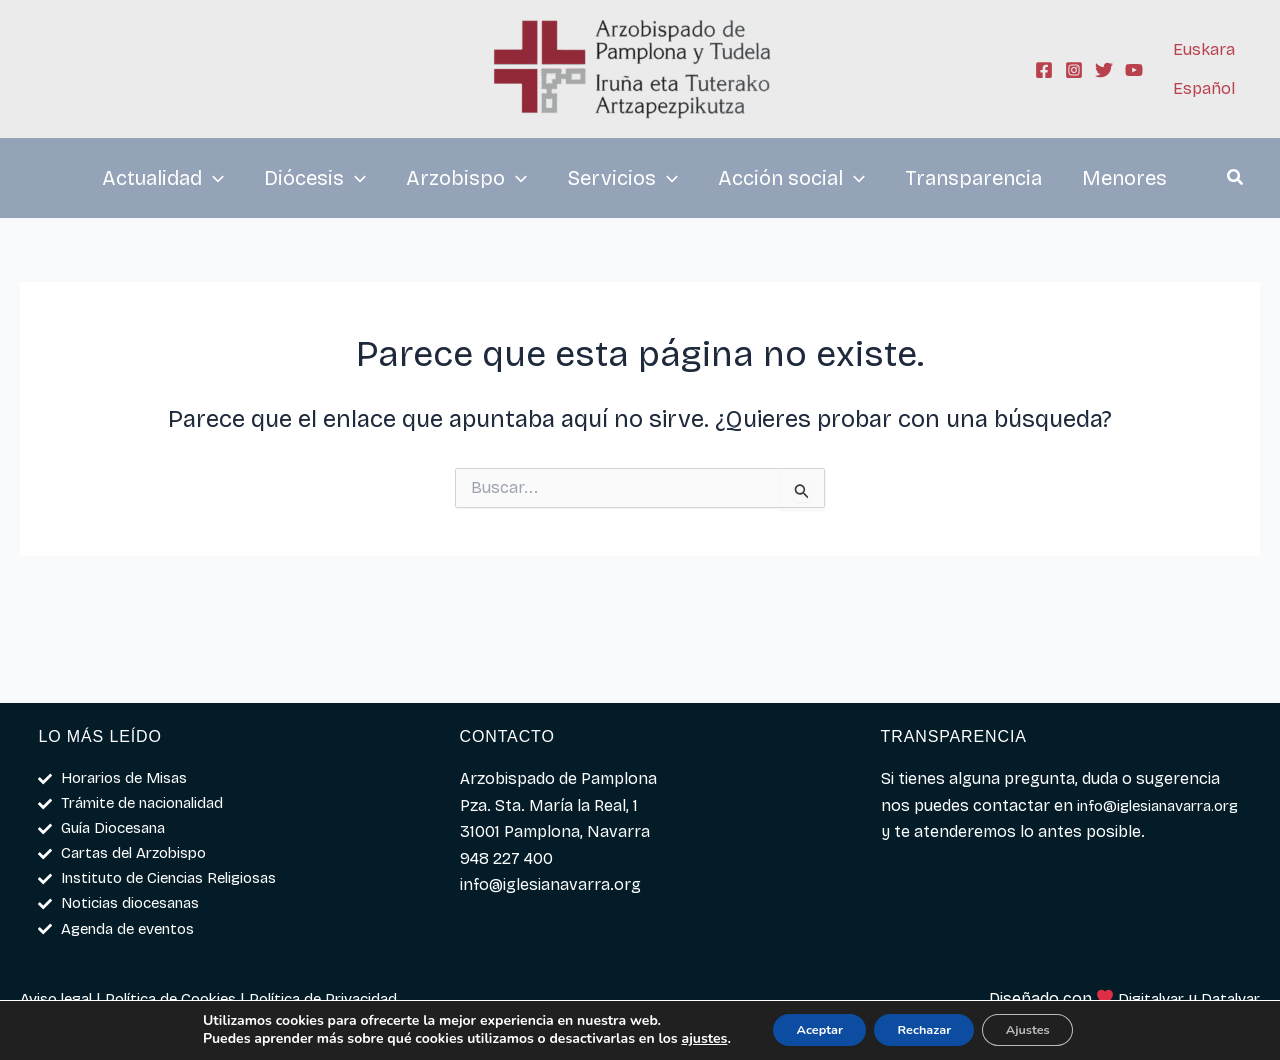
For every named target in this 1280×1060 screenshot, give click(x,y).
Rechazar (924, 1028)
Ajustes (1046, 1028)
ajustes (677, 1038)
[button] (1236, 180)
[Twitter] (1104, 70)
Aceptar (801, 1028)
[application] (213, 178)
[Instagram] (1074, 70)
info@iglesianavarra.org (971, 822)
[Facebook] (1044, 70)
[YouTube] (1134, 70)
